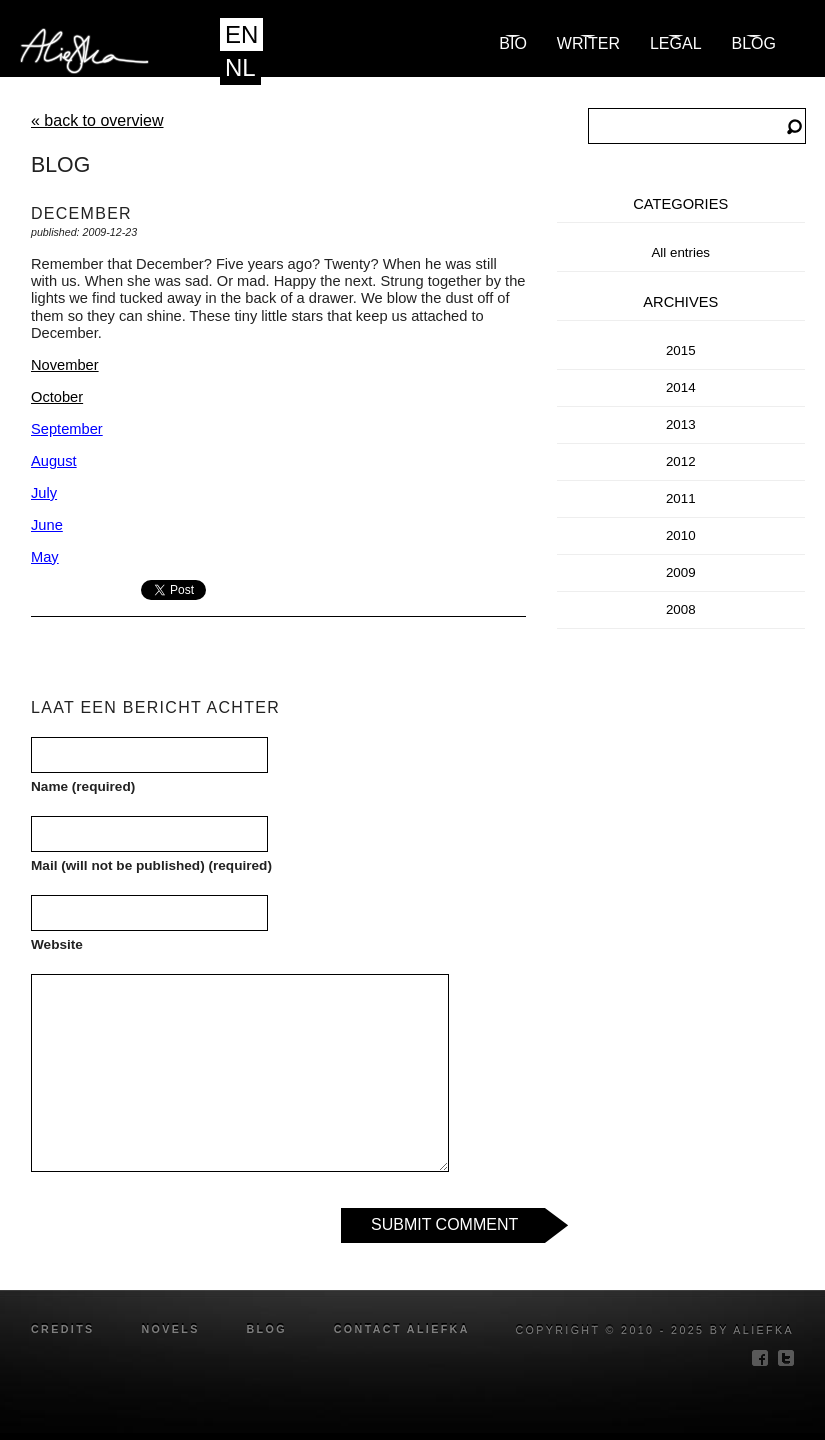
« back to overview (97, 120)
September (67, 429)
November (65, 365)
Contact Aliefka (402, 1329)
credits (63, 1329)
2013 (681, 424)
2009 (681, 572)
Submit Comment (444, 1224)
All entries (680, 252)
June (47, 525)
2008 (681, 609)
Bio (513, 43)
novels (170, 1329)
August (54, 461)
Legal (676, 43)
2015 (681, 350)
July (44, 493)
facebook (760, 1358)
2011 (681, 498)
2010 (681, 535)
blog (754, 43)
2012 (681, 461)
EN (241, 34)
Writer (588, 43)
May (45, 557)
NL (240, 67)
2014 (681, 387)
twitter (786, 1358)
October (57, 397)
